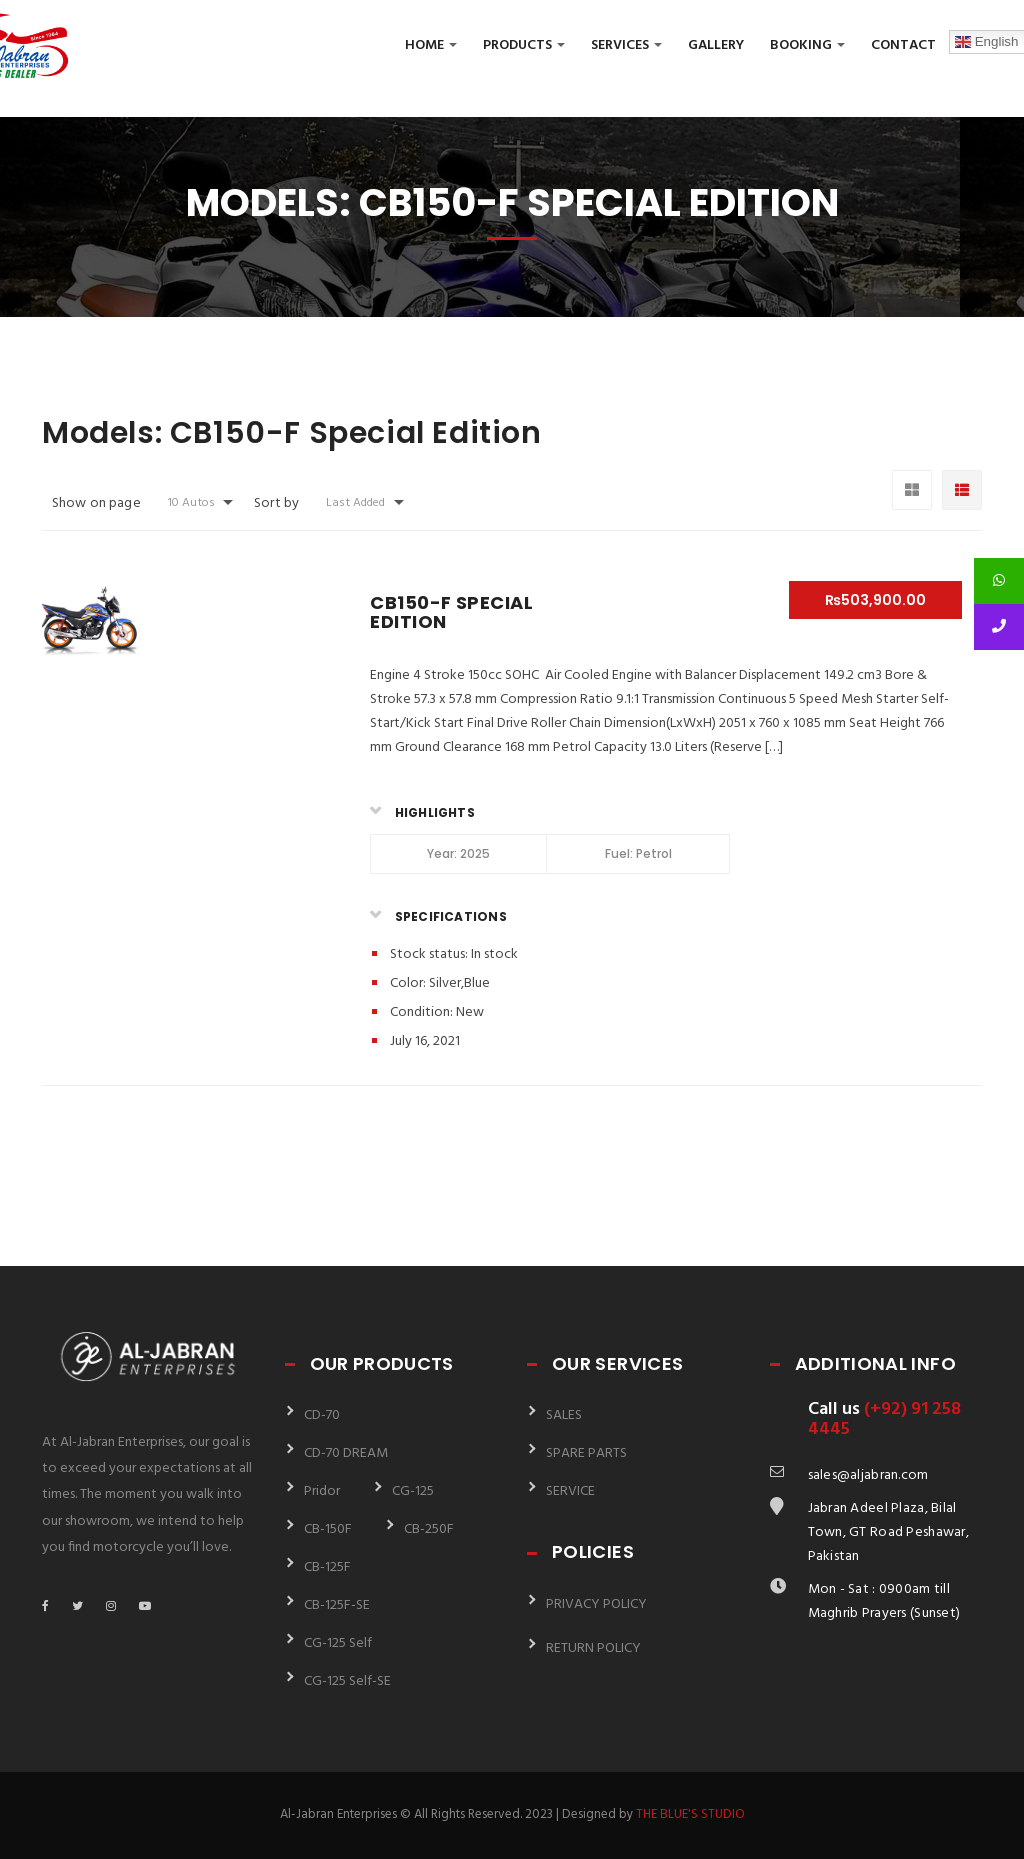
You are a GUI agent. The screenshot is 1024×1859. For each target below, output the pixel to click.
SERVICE (570, 1491)
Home (431, 45)
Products (524, 45)
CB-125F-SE (337, 1605)
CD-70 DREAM (346, 1453)
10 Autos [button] (191, 503)
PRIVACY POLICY (596, 1604)
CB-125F (327, 1567)
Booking (807, 45)
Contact (903, 45)
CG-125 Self (338, 1643)
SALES (564, 1415)
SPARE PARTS (586, 1453)
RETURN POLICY (593, 1648)
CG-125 (413, 1491)
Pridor (322, 1491)
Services (626, 45)
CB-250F (429, 1529)
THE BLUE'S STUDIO (690, 1814)
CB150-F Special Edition (451, 612)
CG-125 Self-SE (347, 1681)
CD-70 (322, 1415)
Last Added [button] (355, 503)
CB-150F (328, 1529)
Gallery (716, 45)
